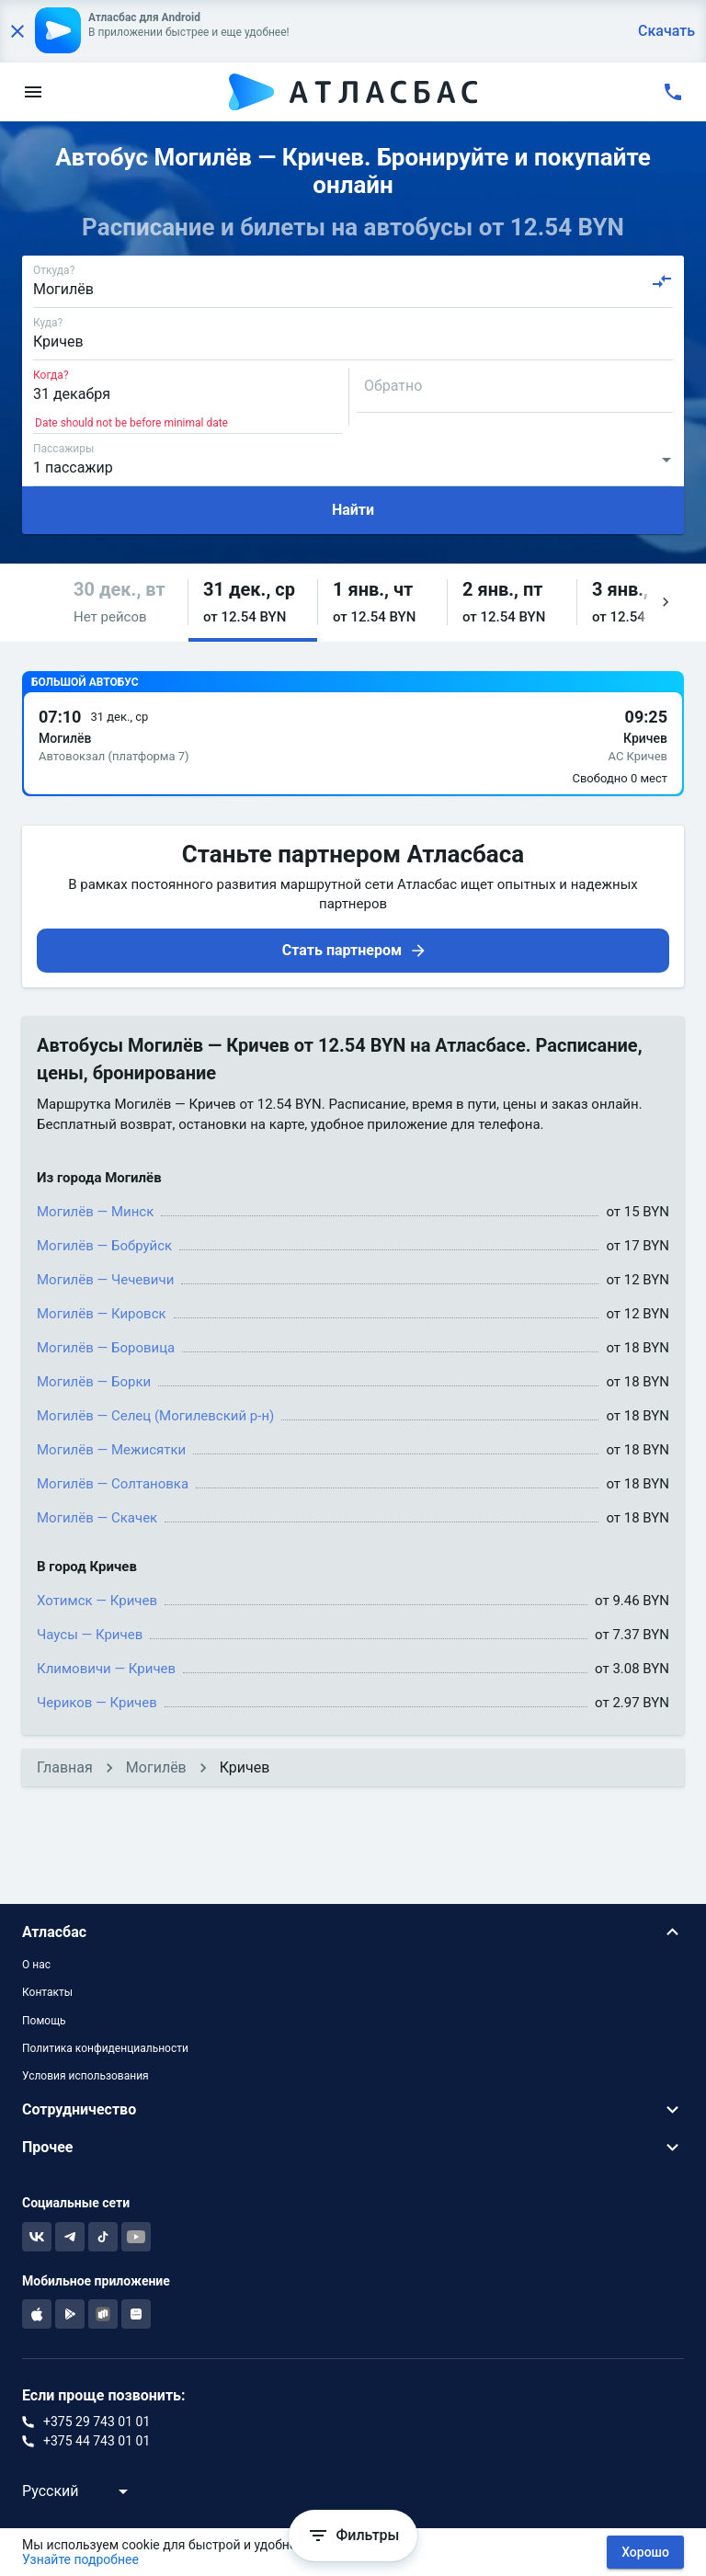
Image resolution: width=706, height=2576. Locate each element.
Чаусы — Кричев (89, 1634)
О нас (36, 1964)
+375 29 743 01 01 (96, 2421)
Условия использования (85, 2075)
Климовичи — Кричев (106, 1668)
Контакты (47, 1992)
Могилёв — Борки (94, 1381)
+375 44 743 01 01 (96, 2441)
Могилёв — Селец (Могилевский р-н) (155, 1416)
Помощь (44, 2020)
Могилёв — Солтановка (112, 1484)
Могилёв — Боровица (106, 1347)
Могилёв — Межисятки (111, 1450)
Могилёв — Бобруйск (104, 1245)
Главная (65, 1767)
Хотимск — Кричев (97, 1600)
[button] (123, 603)
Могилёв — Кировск (101, 1313)
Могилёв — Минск (95, 1211)
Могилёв (156, 1767)
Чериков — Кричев (97, 1702)
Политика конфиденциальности (105, 2048)
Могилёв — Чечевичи (105, 1279)
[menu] (33, 92)
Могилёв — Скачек (97, 1518)
